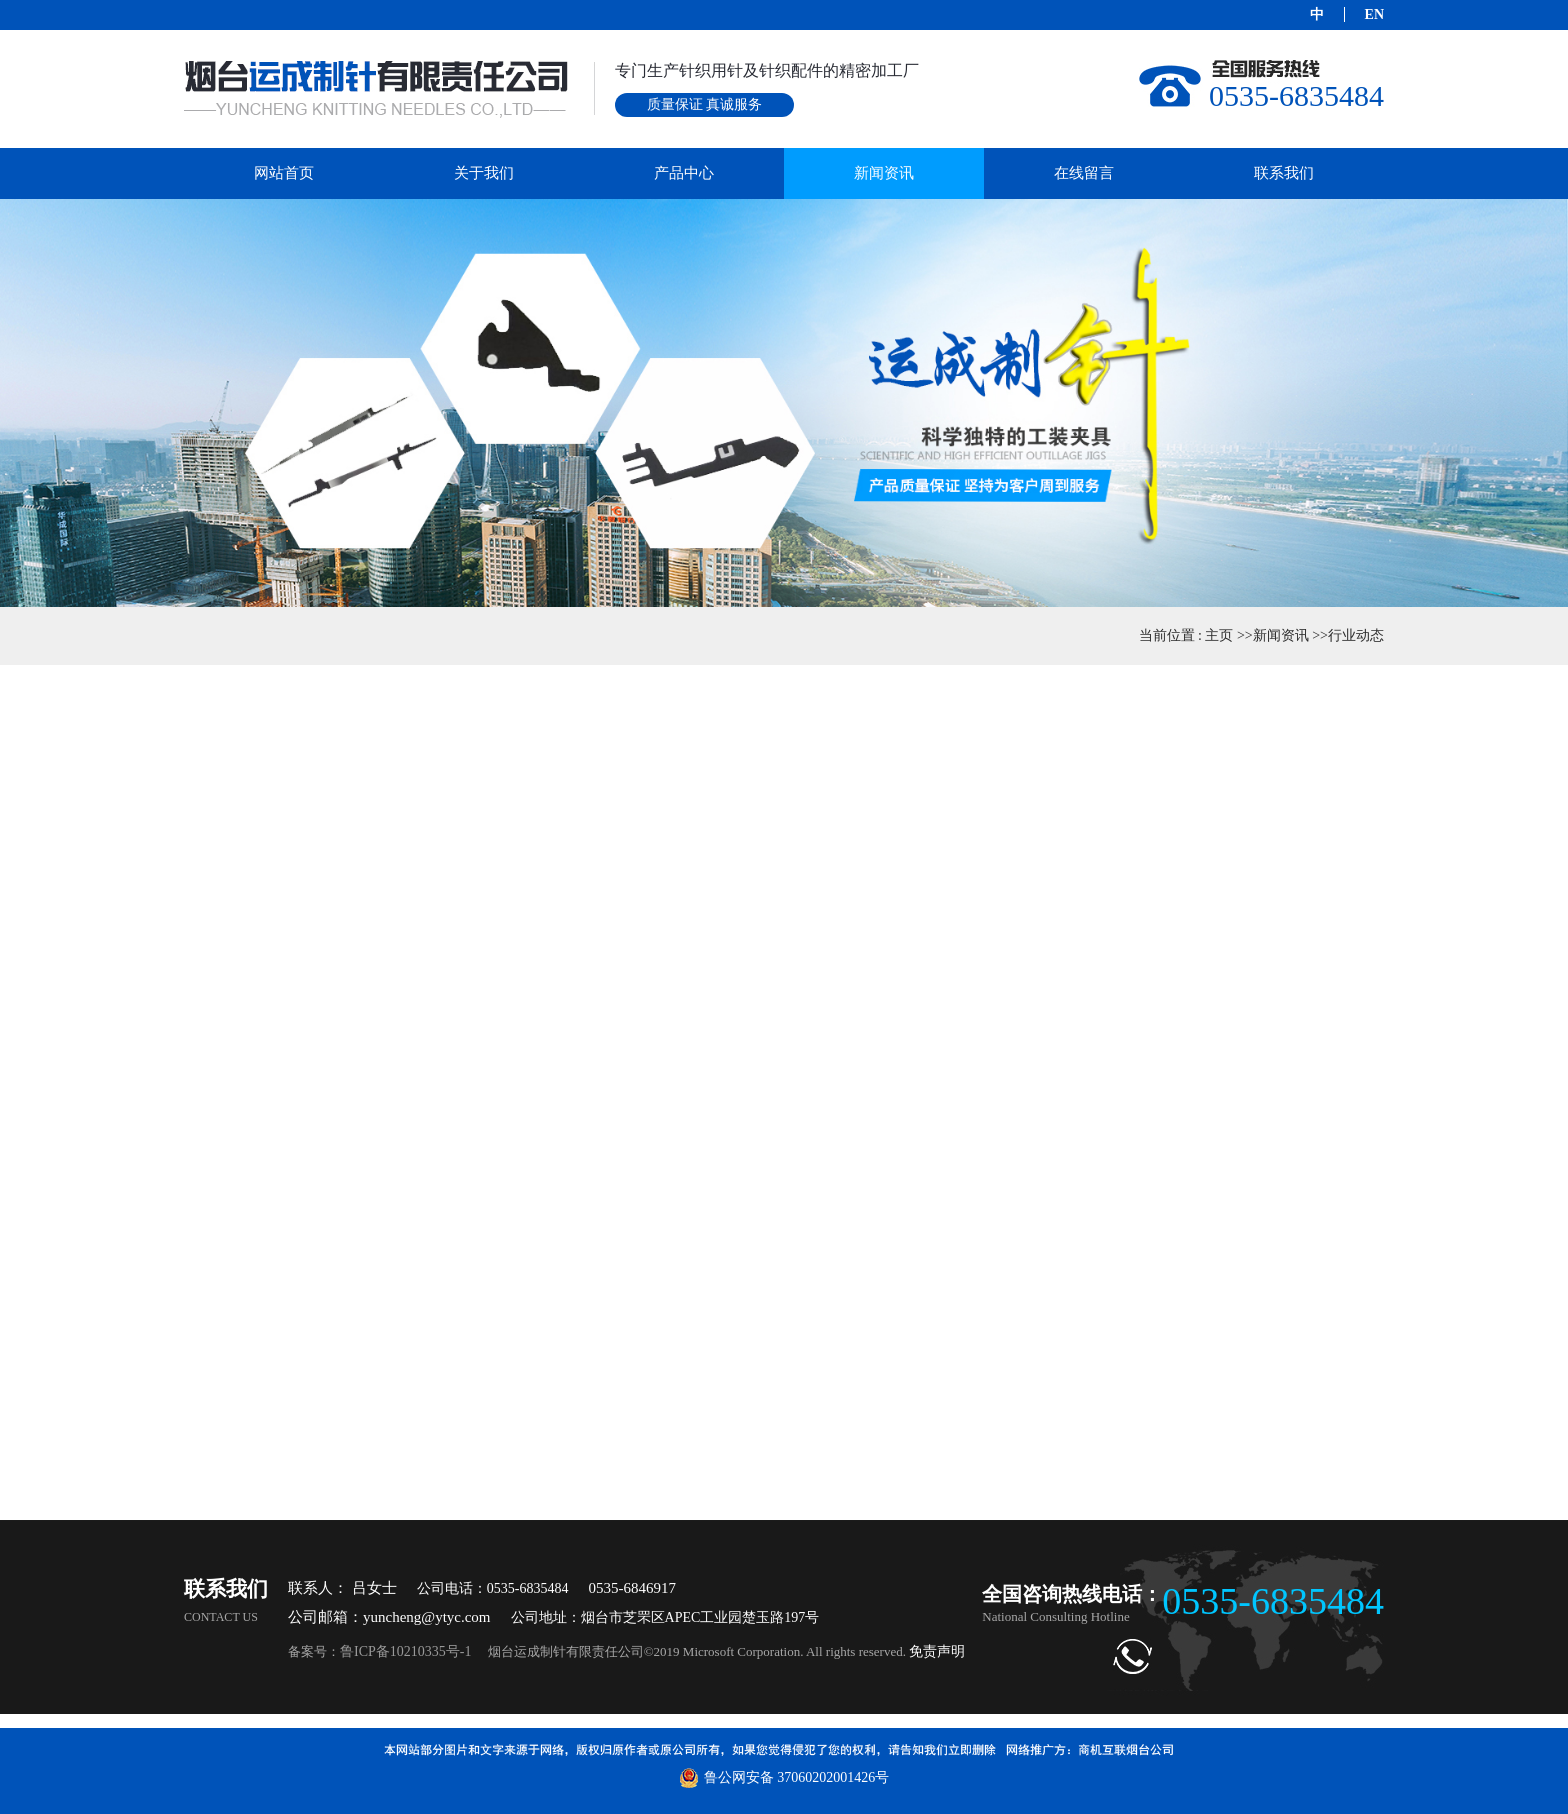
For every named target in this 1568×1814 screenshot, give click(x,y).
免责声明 (937, 1651)
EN (1374, 14)
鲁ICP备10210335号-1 (405, 1651)
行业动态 (1356, 635)
